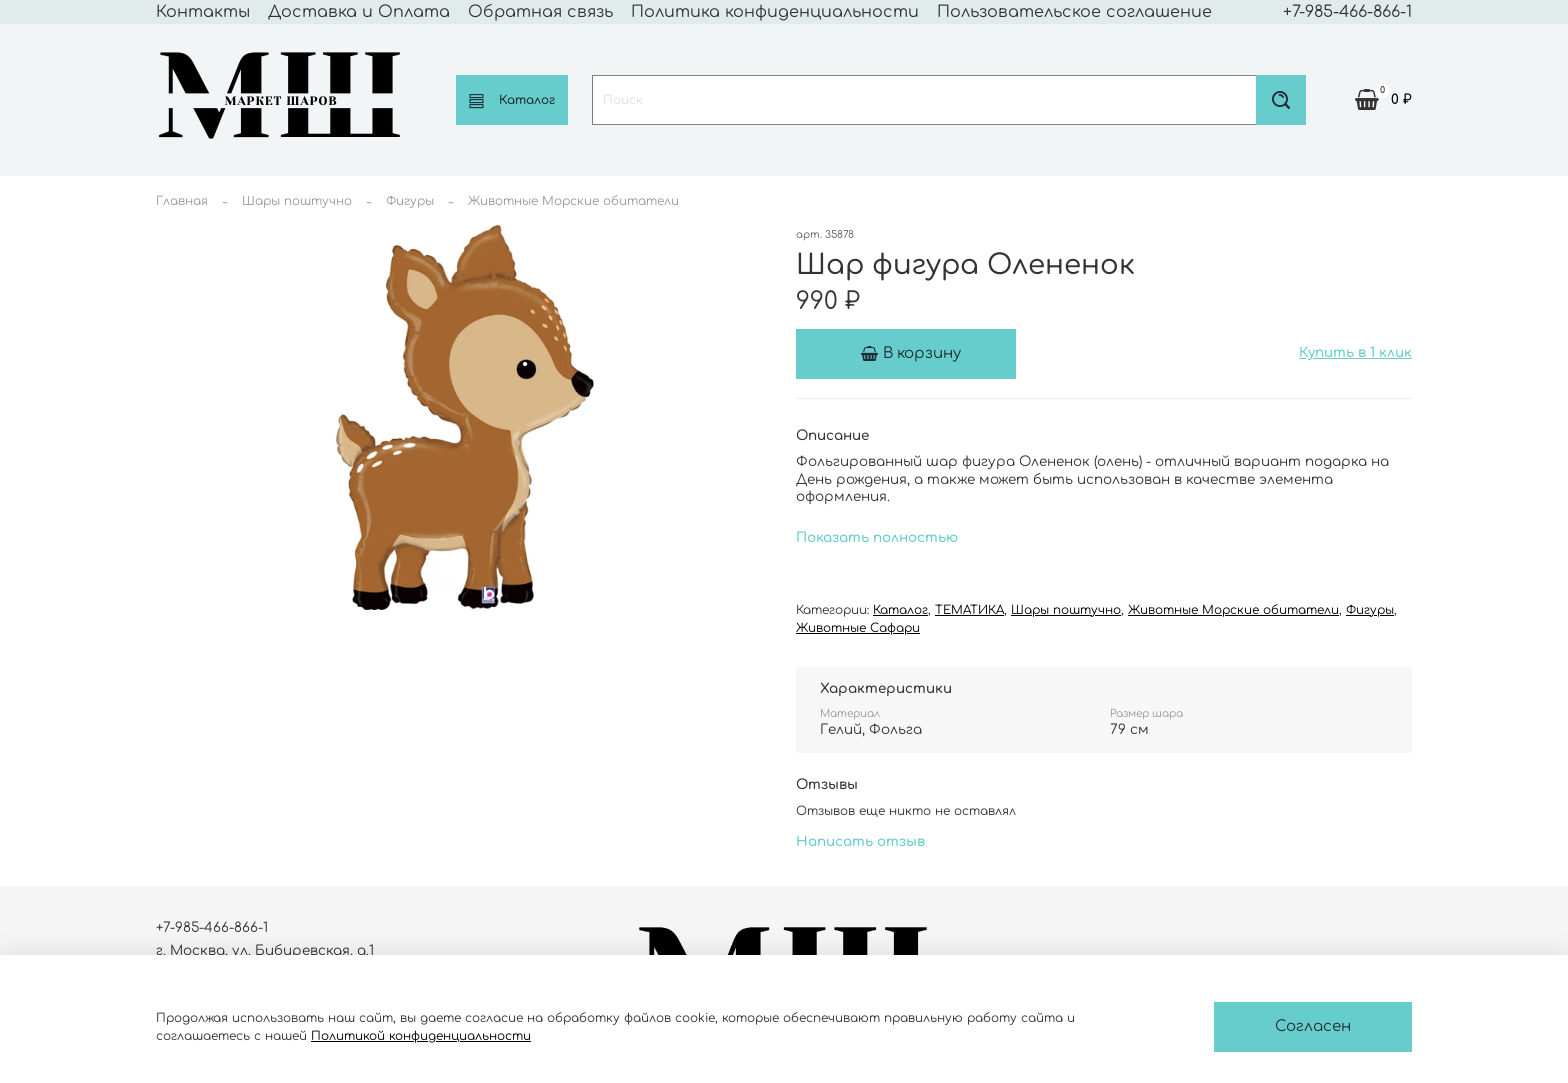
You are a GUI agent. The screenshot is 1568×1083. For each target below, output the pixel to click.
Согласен (1313, 1026)
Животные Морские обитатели (573, 201)
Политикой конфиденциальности (421, 1036)
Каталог (512, 100)
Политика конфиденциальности (775, 12)
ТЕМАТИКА (969, 610)
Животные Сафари (858, 628)
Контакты (203, 12)
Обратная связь (540, 12)
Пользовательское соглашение (1074, 12)
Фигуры (410, 201)
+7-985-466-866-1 (1347, 12)
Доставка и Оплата (359, 12)
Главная (182, 201)
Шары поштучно (297, 201)
